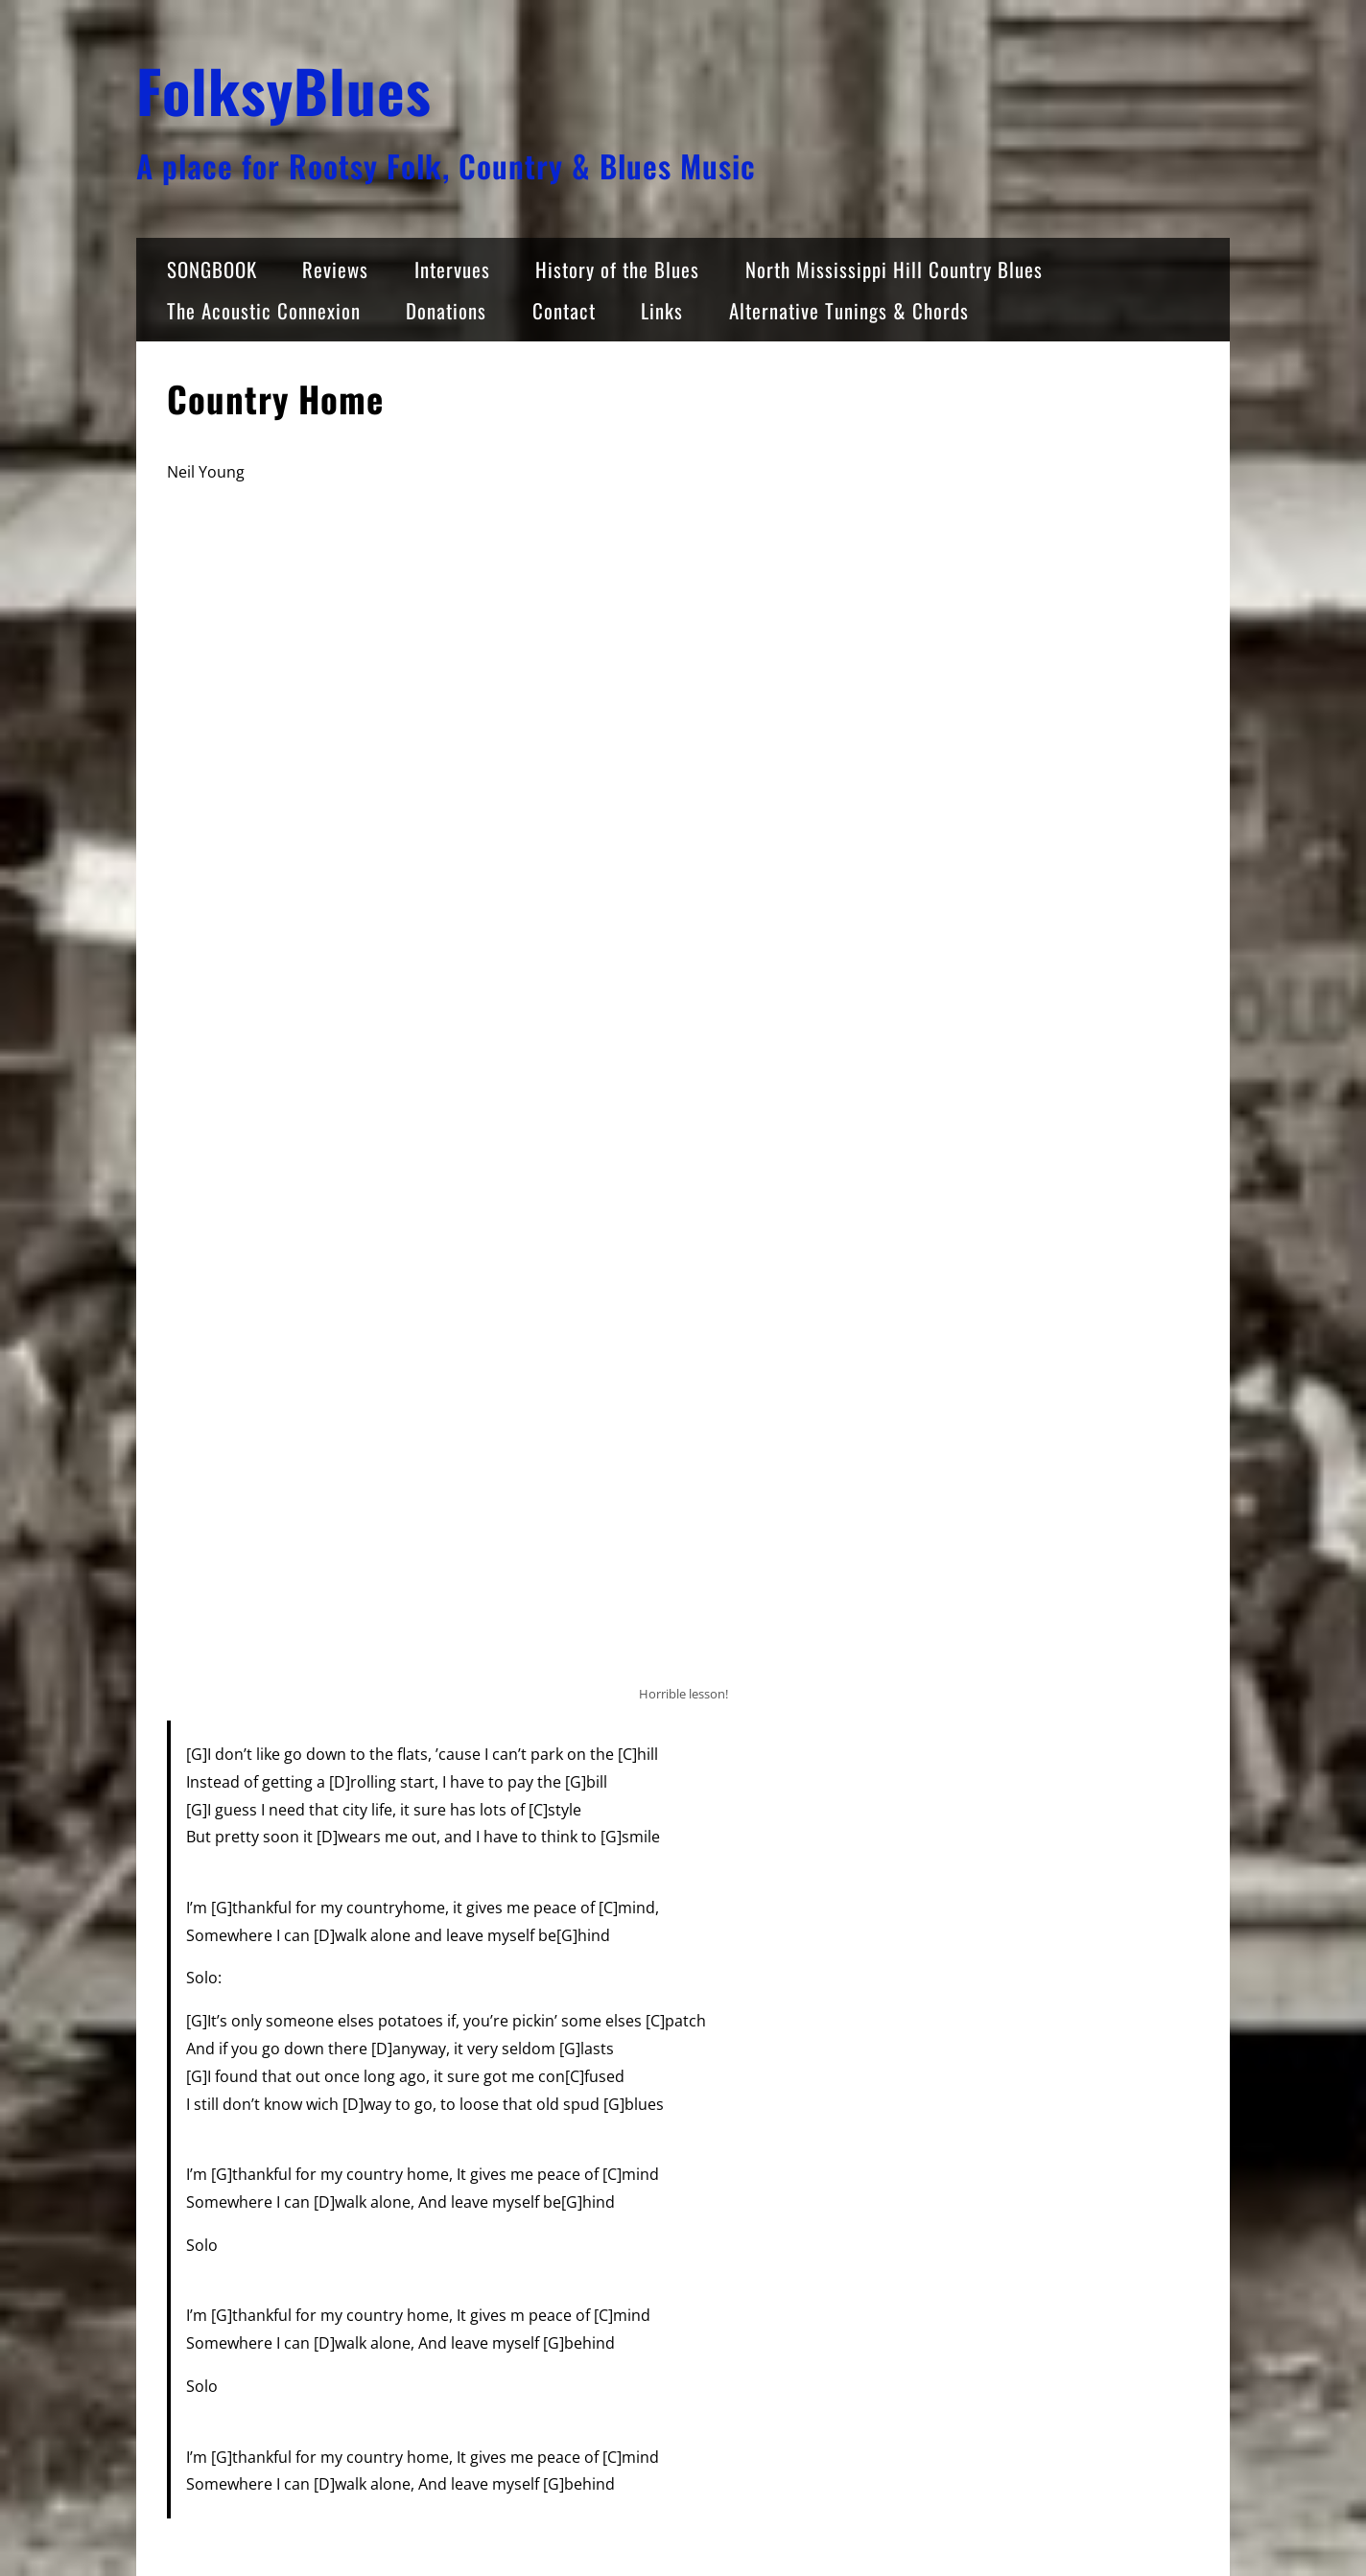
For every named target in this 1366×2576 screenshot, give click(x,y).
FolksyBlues (284, 89)
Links (662, 310)
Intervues (452, 269)
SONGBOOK (212, 269)
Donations (446, 310)
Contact (564, 310)
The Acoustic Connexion (264, 310)
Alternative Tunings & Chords (849, 310)
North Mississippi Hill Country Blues (894, 269)
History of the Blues (617, 269)
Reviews (335, 269)
